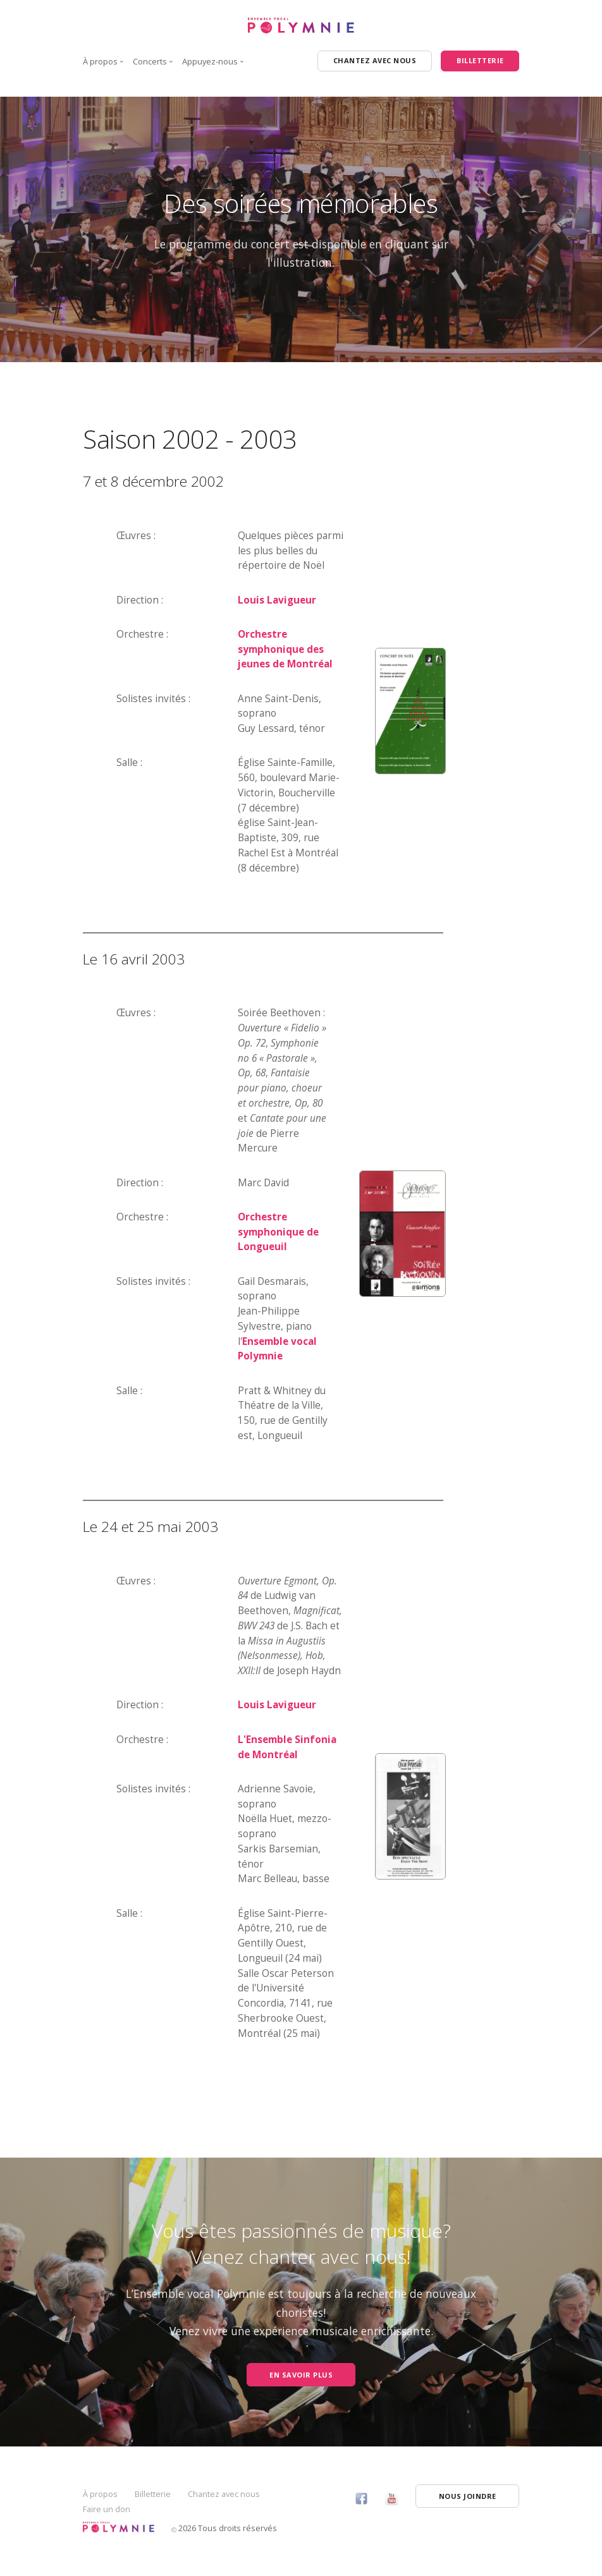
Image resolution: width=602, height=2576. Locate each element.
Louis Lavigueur (277, 600)
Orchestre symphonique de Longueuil (278, 1232)
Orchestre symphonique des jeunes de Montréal (285, 649)
